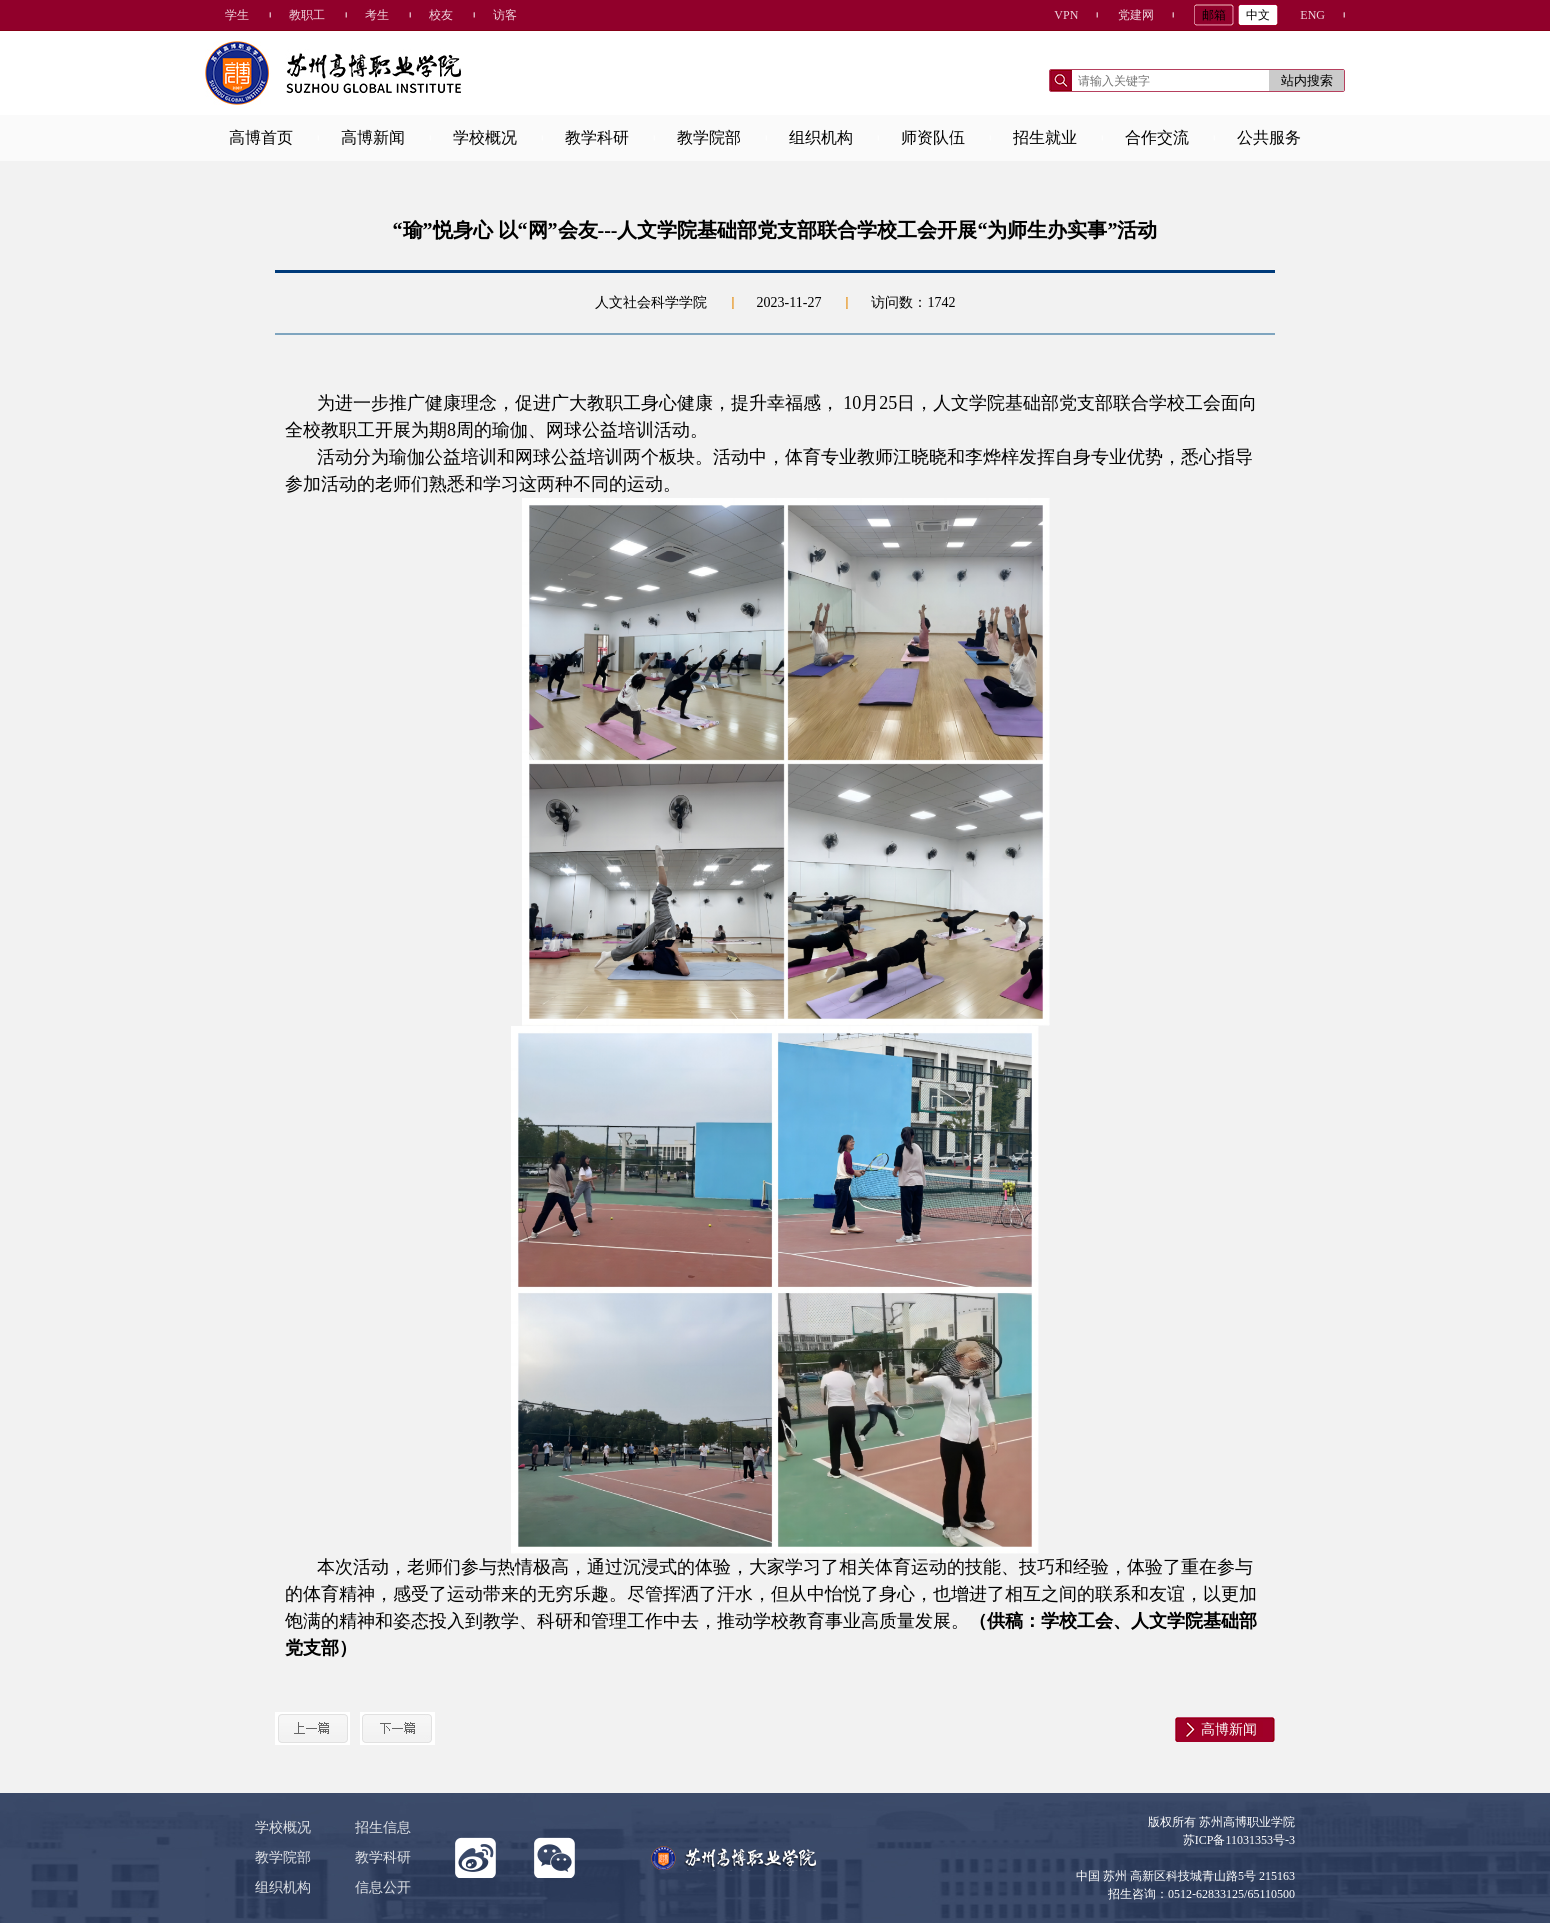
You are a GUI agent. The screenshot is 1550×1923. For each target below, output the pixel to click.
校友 (441, 15)
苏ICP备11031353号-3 (1239, 1840)
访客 (505, 15)
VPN (1066, 15)
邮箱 (1214, 15)
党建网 (1136, 15)
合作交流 (1157, 137)
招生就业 (1045, 137)
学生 (237, 15)
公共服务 (1269, 137)
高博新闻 (373, 137)
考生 (377, 15)
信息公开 (383, 1887)
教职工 (307, 15)
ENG (1312, 15)
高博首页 (261, 137)
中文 (1258, 15)
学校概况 (485, 137)
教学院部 (709, 137)
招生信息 (383, 1827)
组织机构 (821, 137)
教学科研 (597, 137)
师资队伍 (933, 137)
